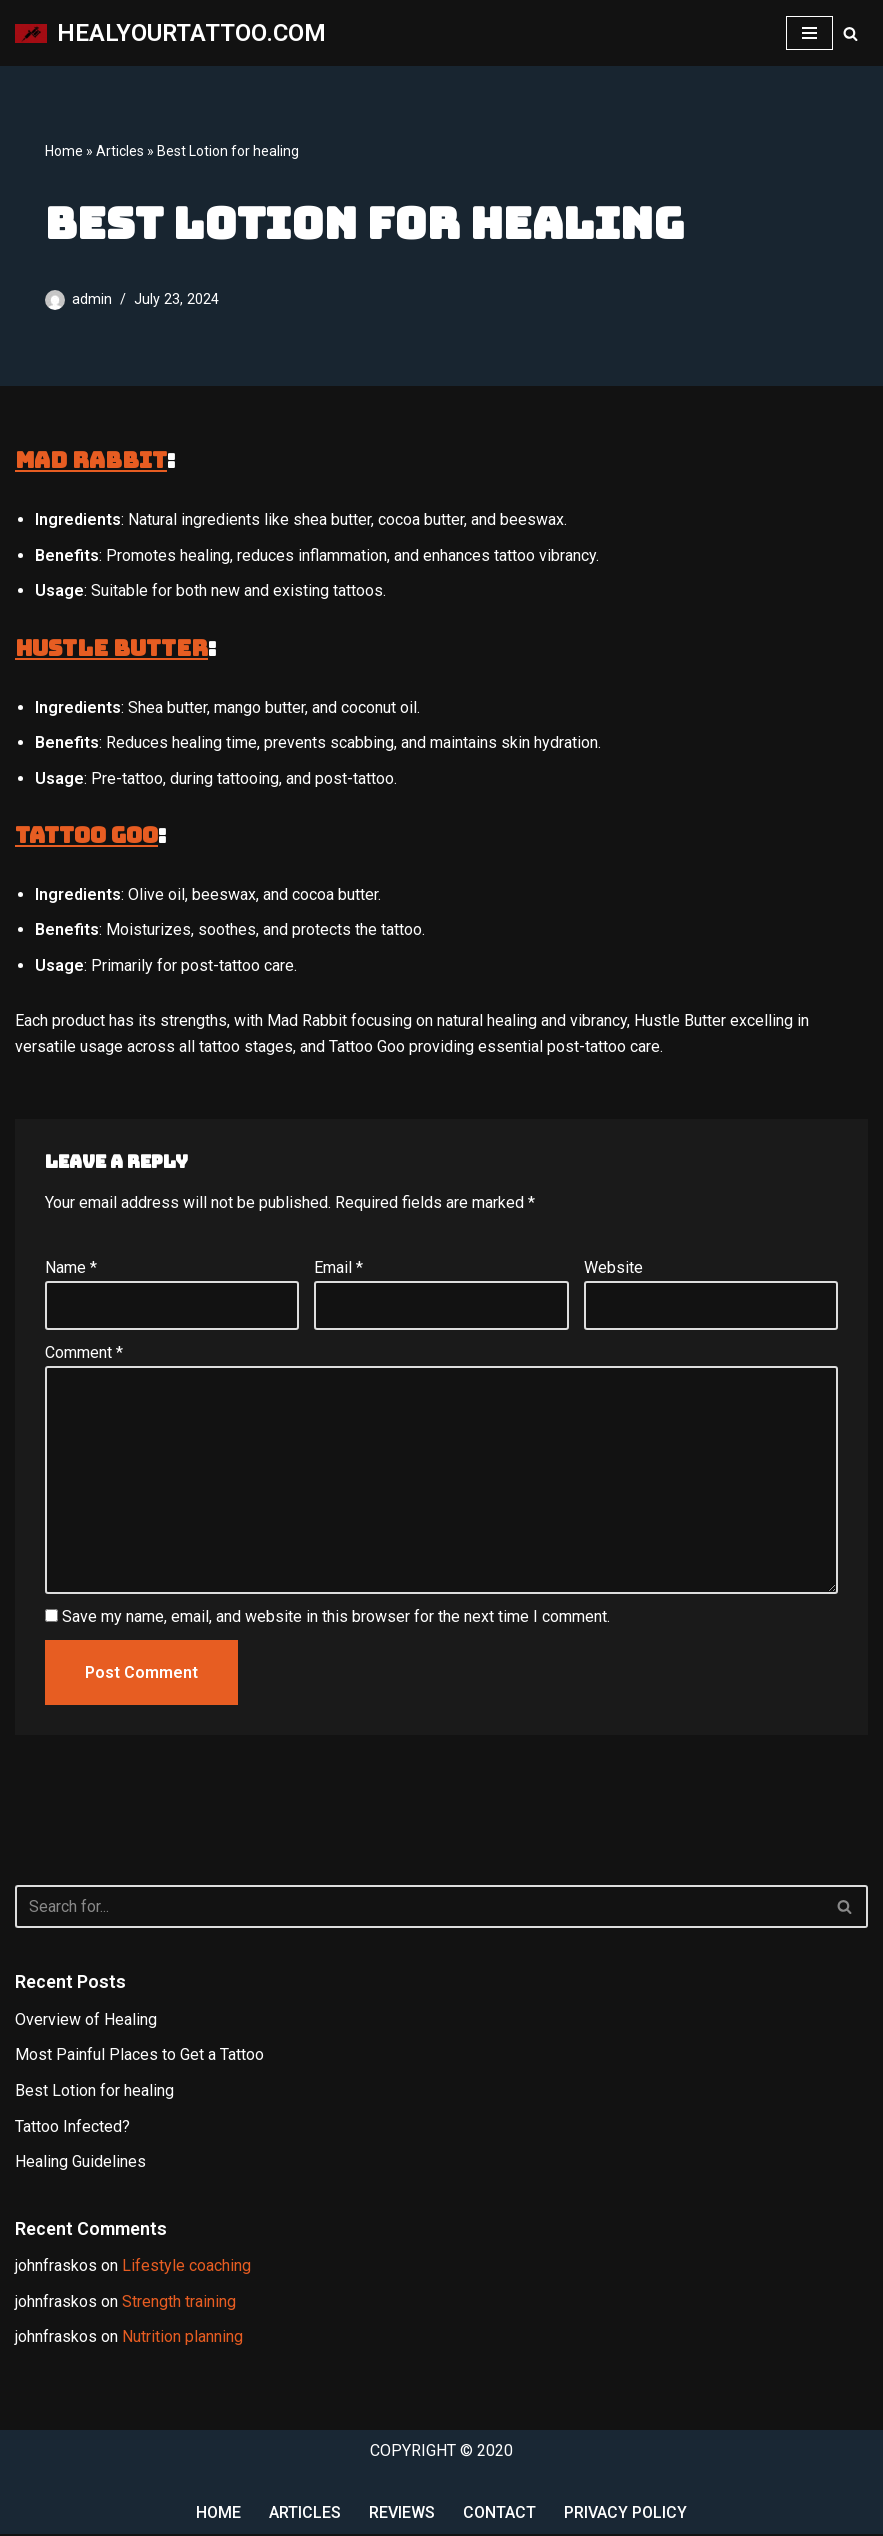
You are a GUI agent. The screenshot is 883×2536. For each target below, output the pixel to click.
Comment (84, 1353)
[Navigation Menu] (809, 33)
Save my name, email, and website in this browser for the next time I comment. (336, 1618)
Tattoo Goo (86, 836)
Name (71, 1268)
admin (92, 300)
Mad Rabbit (91, 460)
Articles (120, 152)
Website (613, 1268)
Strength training (179, 2303)
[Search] (850, 33)
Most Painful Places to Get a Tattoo (139, 2056)
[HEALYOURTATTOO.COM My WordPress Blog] (170, 33)
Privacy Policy (625, 2515)
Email (338, 1268)
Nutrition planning (182, 2339)
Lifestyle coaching (186, 2267)
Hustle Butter (111, 648)
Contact (499, 2515)
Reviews (402, 2515)
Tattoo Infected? (72, 2127)
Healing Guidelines (80, 2163)
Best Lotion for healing (94, 2092)
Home (64, 152)
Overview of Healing (86, 2021)
